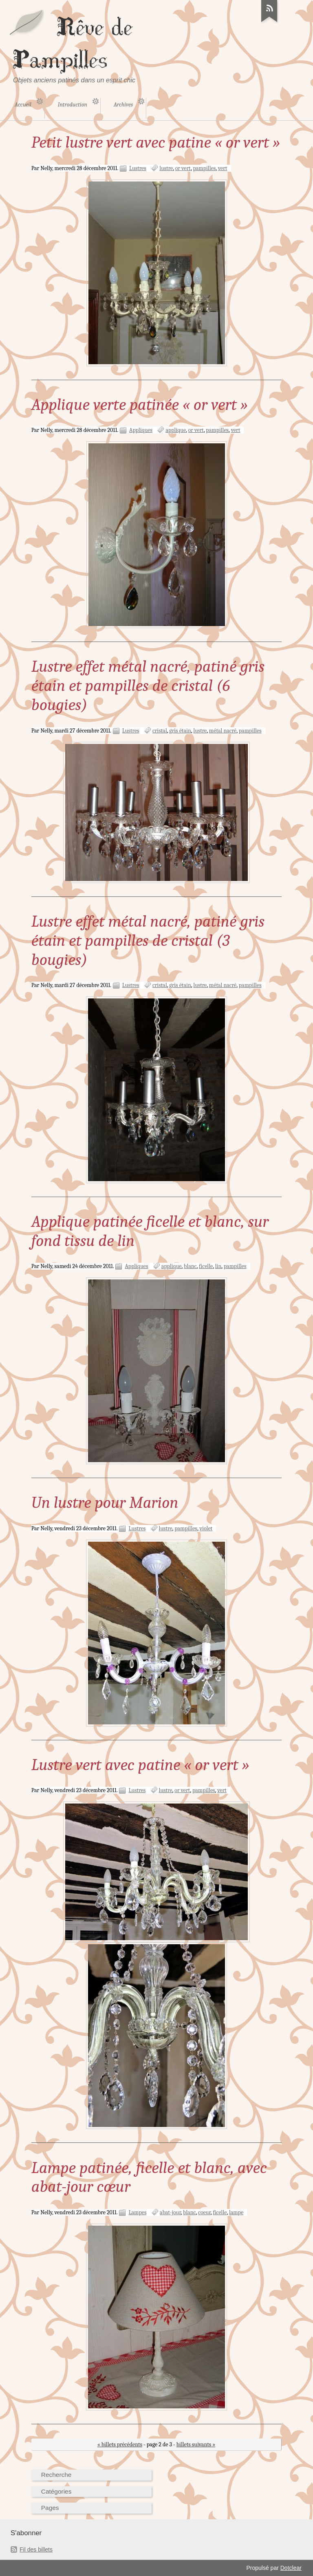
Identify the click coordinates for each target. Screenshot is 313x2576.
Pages (50, 2507)
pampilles (204, 168)
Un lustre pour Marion (105, 1502)
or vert (183, 168)
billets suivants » (196, 2444)
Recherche (56, 2474)
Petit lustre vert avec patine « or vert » (155, 142)
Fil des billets (36, 2549)
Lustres (137, 168)
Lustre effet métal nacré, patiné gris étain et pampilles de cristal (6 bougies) (148, 685)
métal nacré (222, 730)
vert (222, 168)
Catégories (56, 2491)
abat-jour (170, 2212)
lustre (166, 168)
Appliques (140, 430)
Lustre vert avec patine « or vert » (140, 1764)
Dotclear (291, 2568)
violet (205, 1528)
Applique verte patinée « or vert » (139, 404)
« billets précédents (119, 2444)
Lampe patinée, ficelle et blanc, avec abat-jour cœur (149, 2177)
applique (175, 430)
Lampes (137, 2212)
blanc (190, 1266)
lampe (236, 2212)
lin (218, 1266)
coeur (204, 2212)
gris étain (180, 730)
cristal (159, 730)
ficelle (206, 1266)
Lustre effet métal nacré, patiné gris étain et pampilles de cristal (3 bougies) (148, 940)
